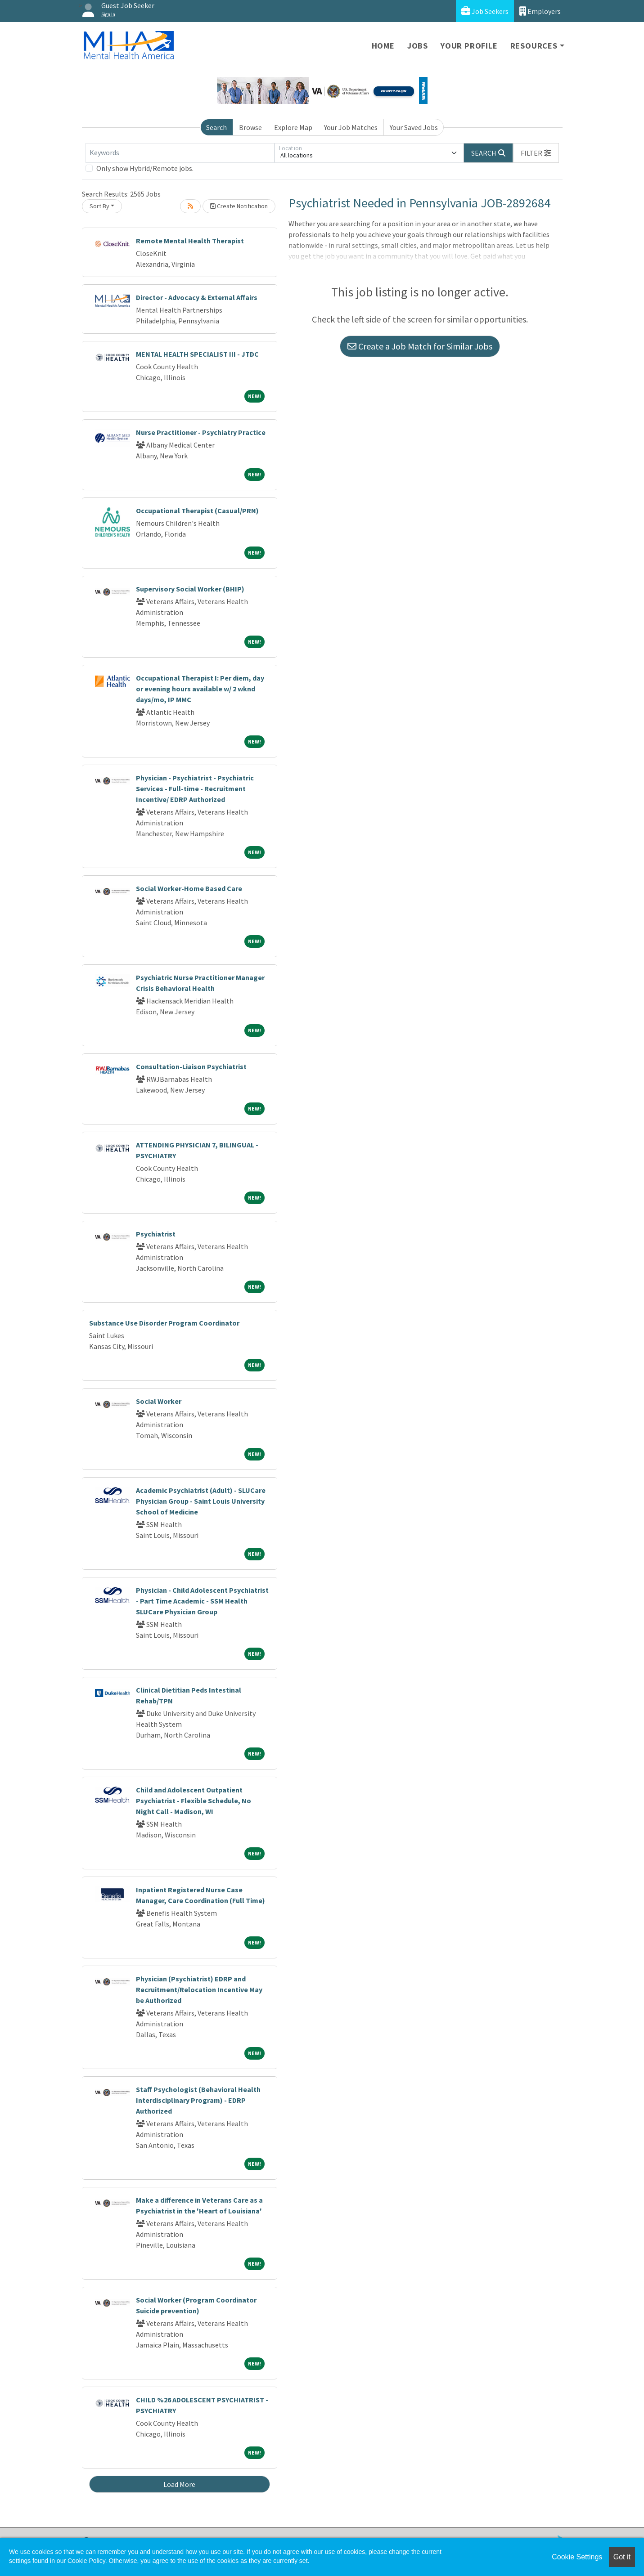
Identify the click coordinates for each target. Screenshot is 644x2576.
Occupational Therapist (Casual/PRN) (197, 510)
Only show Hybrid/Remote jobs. (145, 168)
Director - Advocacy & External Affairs (196, 297)
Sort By (99, 206)
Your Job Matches (351, 127)
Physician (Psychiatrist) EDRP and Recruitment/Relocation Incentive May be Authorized (199, 1989)
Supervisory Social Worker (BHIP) (190, 588)
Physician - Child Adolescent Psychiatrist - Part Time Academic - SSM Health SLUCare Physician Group (202, 1601)
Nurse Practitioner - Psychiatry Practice (201, 432)
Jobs (417, 45)
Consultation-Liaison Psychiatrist (191, 1066)
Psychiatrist (156, 1233)
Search (216, 127)
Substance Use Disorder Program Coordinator (164, 1322)
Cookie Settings (577, 2557)
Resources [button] (534, 45)
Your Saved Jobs (414, 127)
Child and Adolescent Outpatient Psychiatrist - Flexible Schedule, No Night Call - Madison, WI (193, 1800)
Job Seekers (485, 11)
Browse (250, 127)
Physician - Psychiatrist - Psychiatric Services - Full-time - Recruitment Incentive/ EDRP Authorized (195, 788)
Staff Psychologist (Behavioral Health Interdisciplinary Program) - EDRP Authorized (198, 2100)
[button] (536, 153)
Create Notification (239, 206)
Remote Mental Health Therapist (190, 240)
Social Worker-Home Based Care (189, 888)
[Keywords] (180, 153)
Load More (179, 2484)
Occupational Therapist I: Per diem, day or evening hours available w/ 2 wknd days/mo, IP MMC (200, 688)
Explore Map (293, 127)
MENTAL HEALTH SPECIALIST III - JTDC (197, 353)
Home (383, 45)
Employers (540, 11)
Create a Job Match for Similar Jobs (419, 346)
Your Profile (469, 45)
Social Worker (158, 1401)
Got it (621, 2557)
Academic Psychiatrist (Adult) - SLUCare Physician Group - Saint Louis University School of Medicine (201, 1501)
